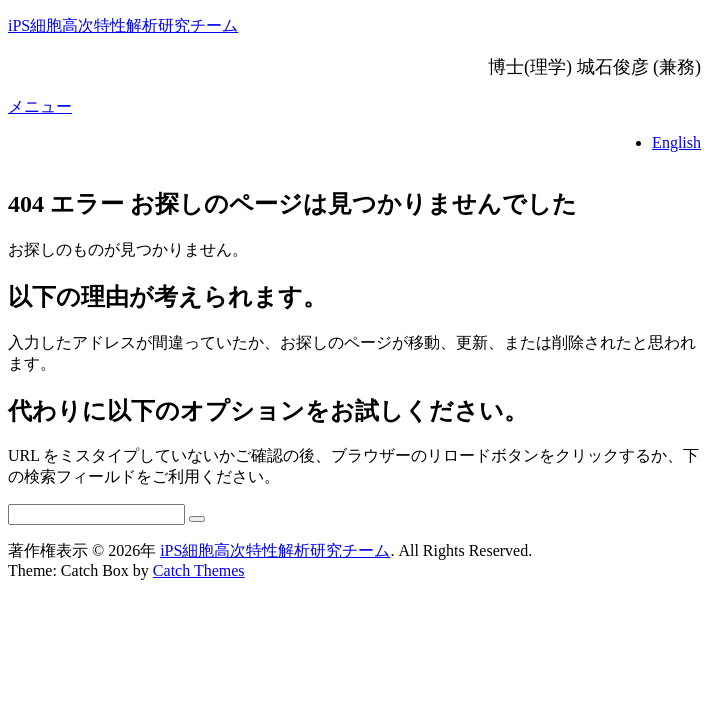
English (676, 142)
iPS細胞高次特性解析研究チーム (123, 25)
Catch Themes (199, 570)
